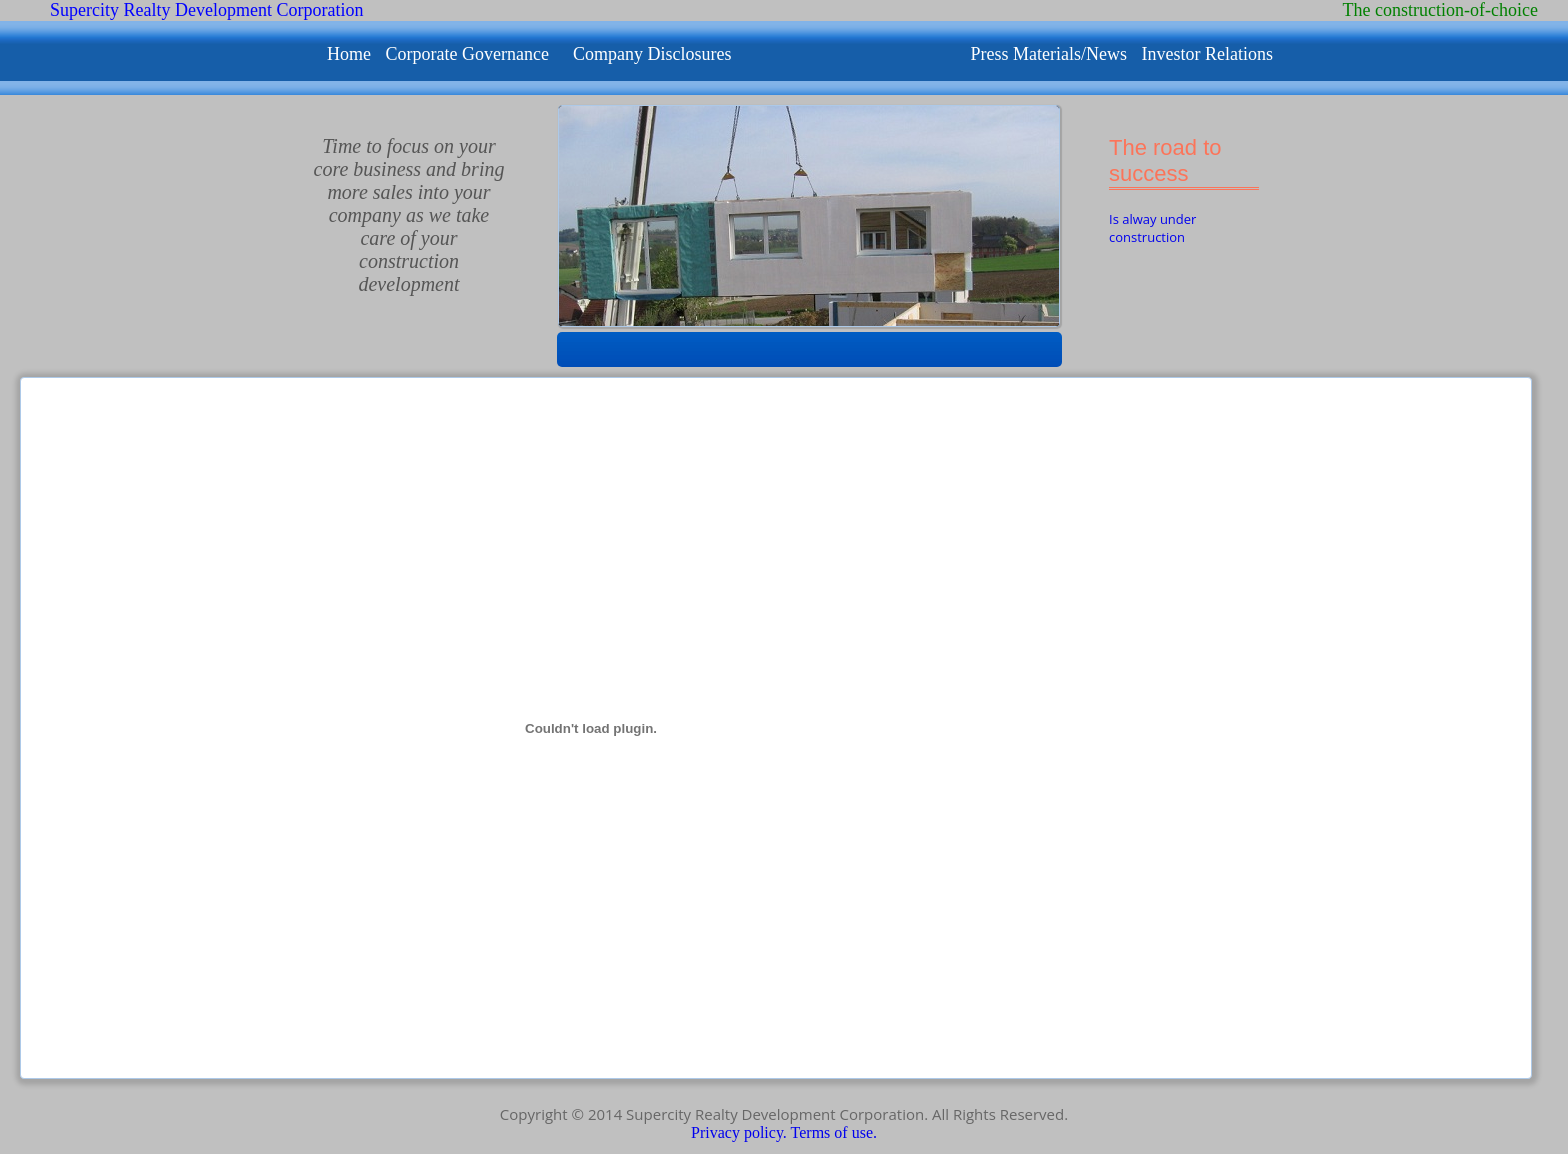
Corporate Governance (467, 54)
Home (351, 54)
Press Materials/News (1050, 54)
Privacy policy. (741, 1132)
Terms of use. (834, 1132)
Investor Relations (1206, 54)
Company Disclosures (652, 54)
